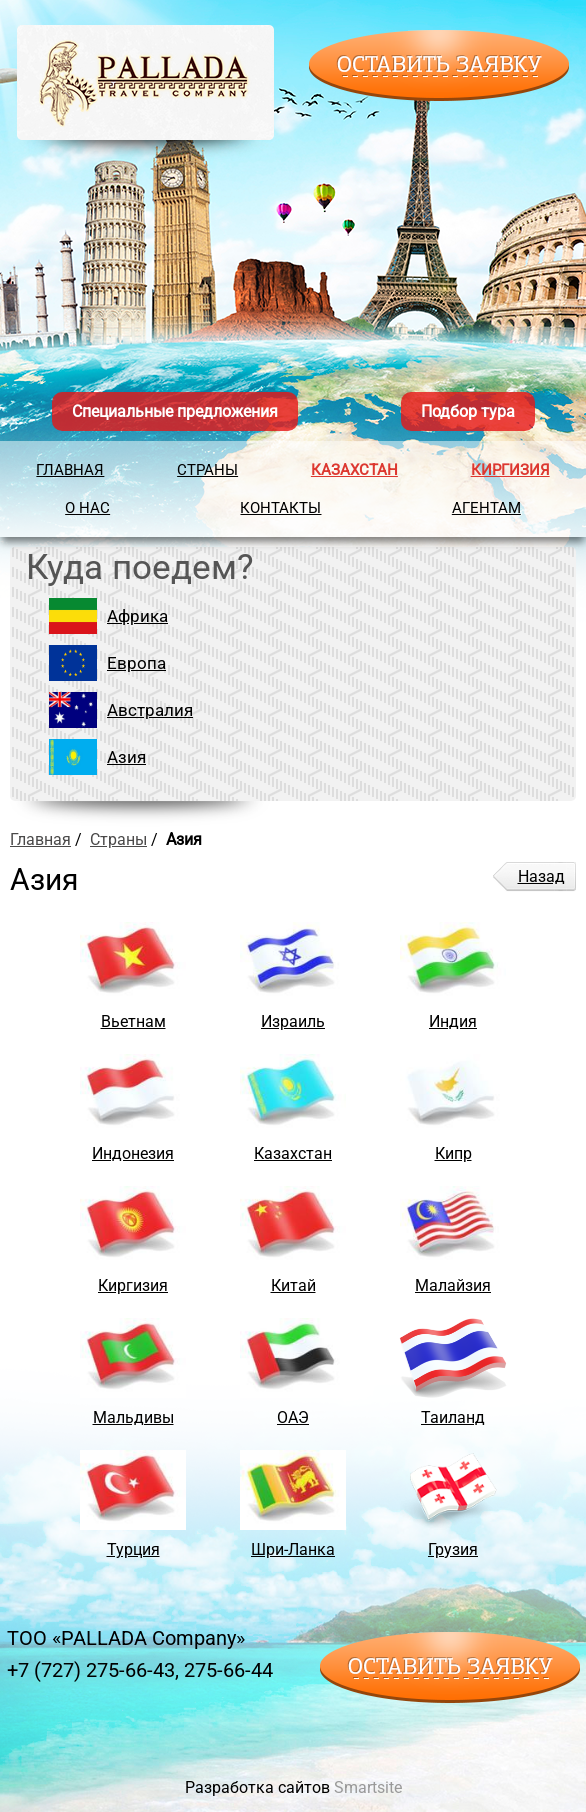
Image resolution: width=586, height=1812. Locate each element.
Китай (293, 1285)
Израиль (293, 1021)
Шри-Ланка (293, 1549)
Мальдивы (133, 1417)
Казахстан (354, 470)
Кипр (453, 1153)
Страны (207, 470)
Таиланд (453, 1417)
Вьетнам (133, 1021)
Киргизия (510, 470)
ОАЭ (293, 1417)
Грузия (453, 1549)
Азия (126, 757)
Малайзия (453, 1285)
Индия (453, 1021)
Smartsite (368, 1787)
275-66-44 (228, 1670)
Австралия (150, 710)
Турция (133, 1549)
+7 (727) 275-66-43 (91, 1670)
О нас (87, 508)
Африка (137, 616)
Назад (541, 876)
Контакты (280, 508)
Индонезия (133, 1153)
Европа (136, 663)
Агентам (486, 508)
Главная (70, 470)
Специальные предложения (175, 411)
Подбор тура (468, 411)
